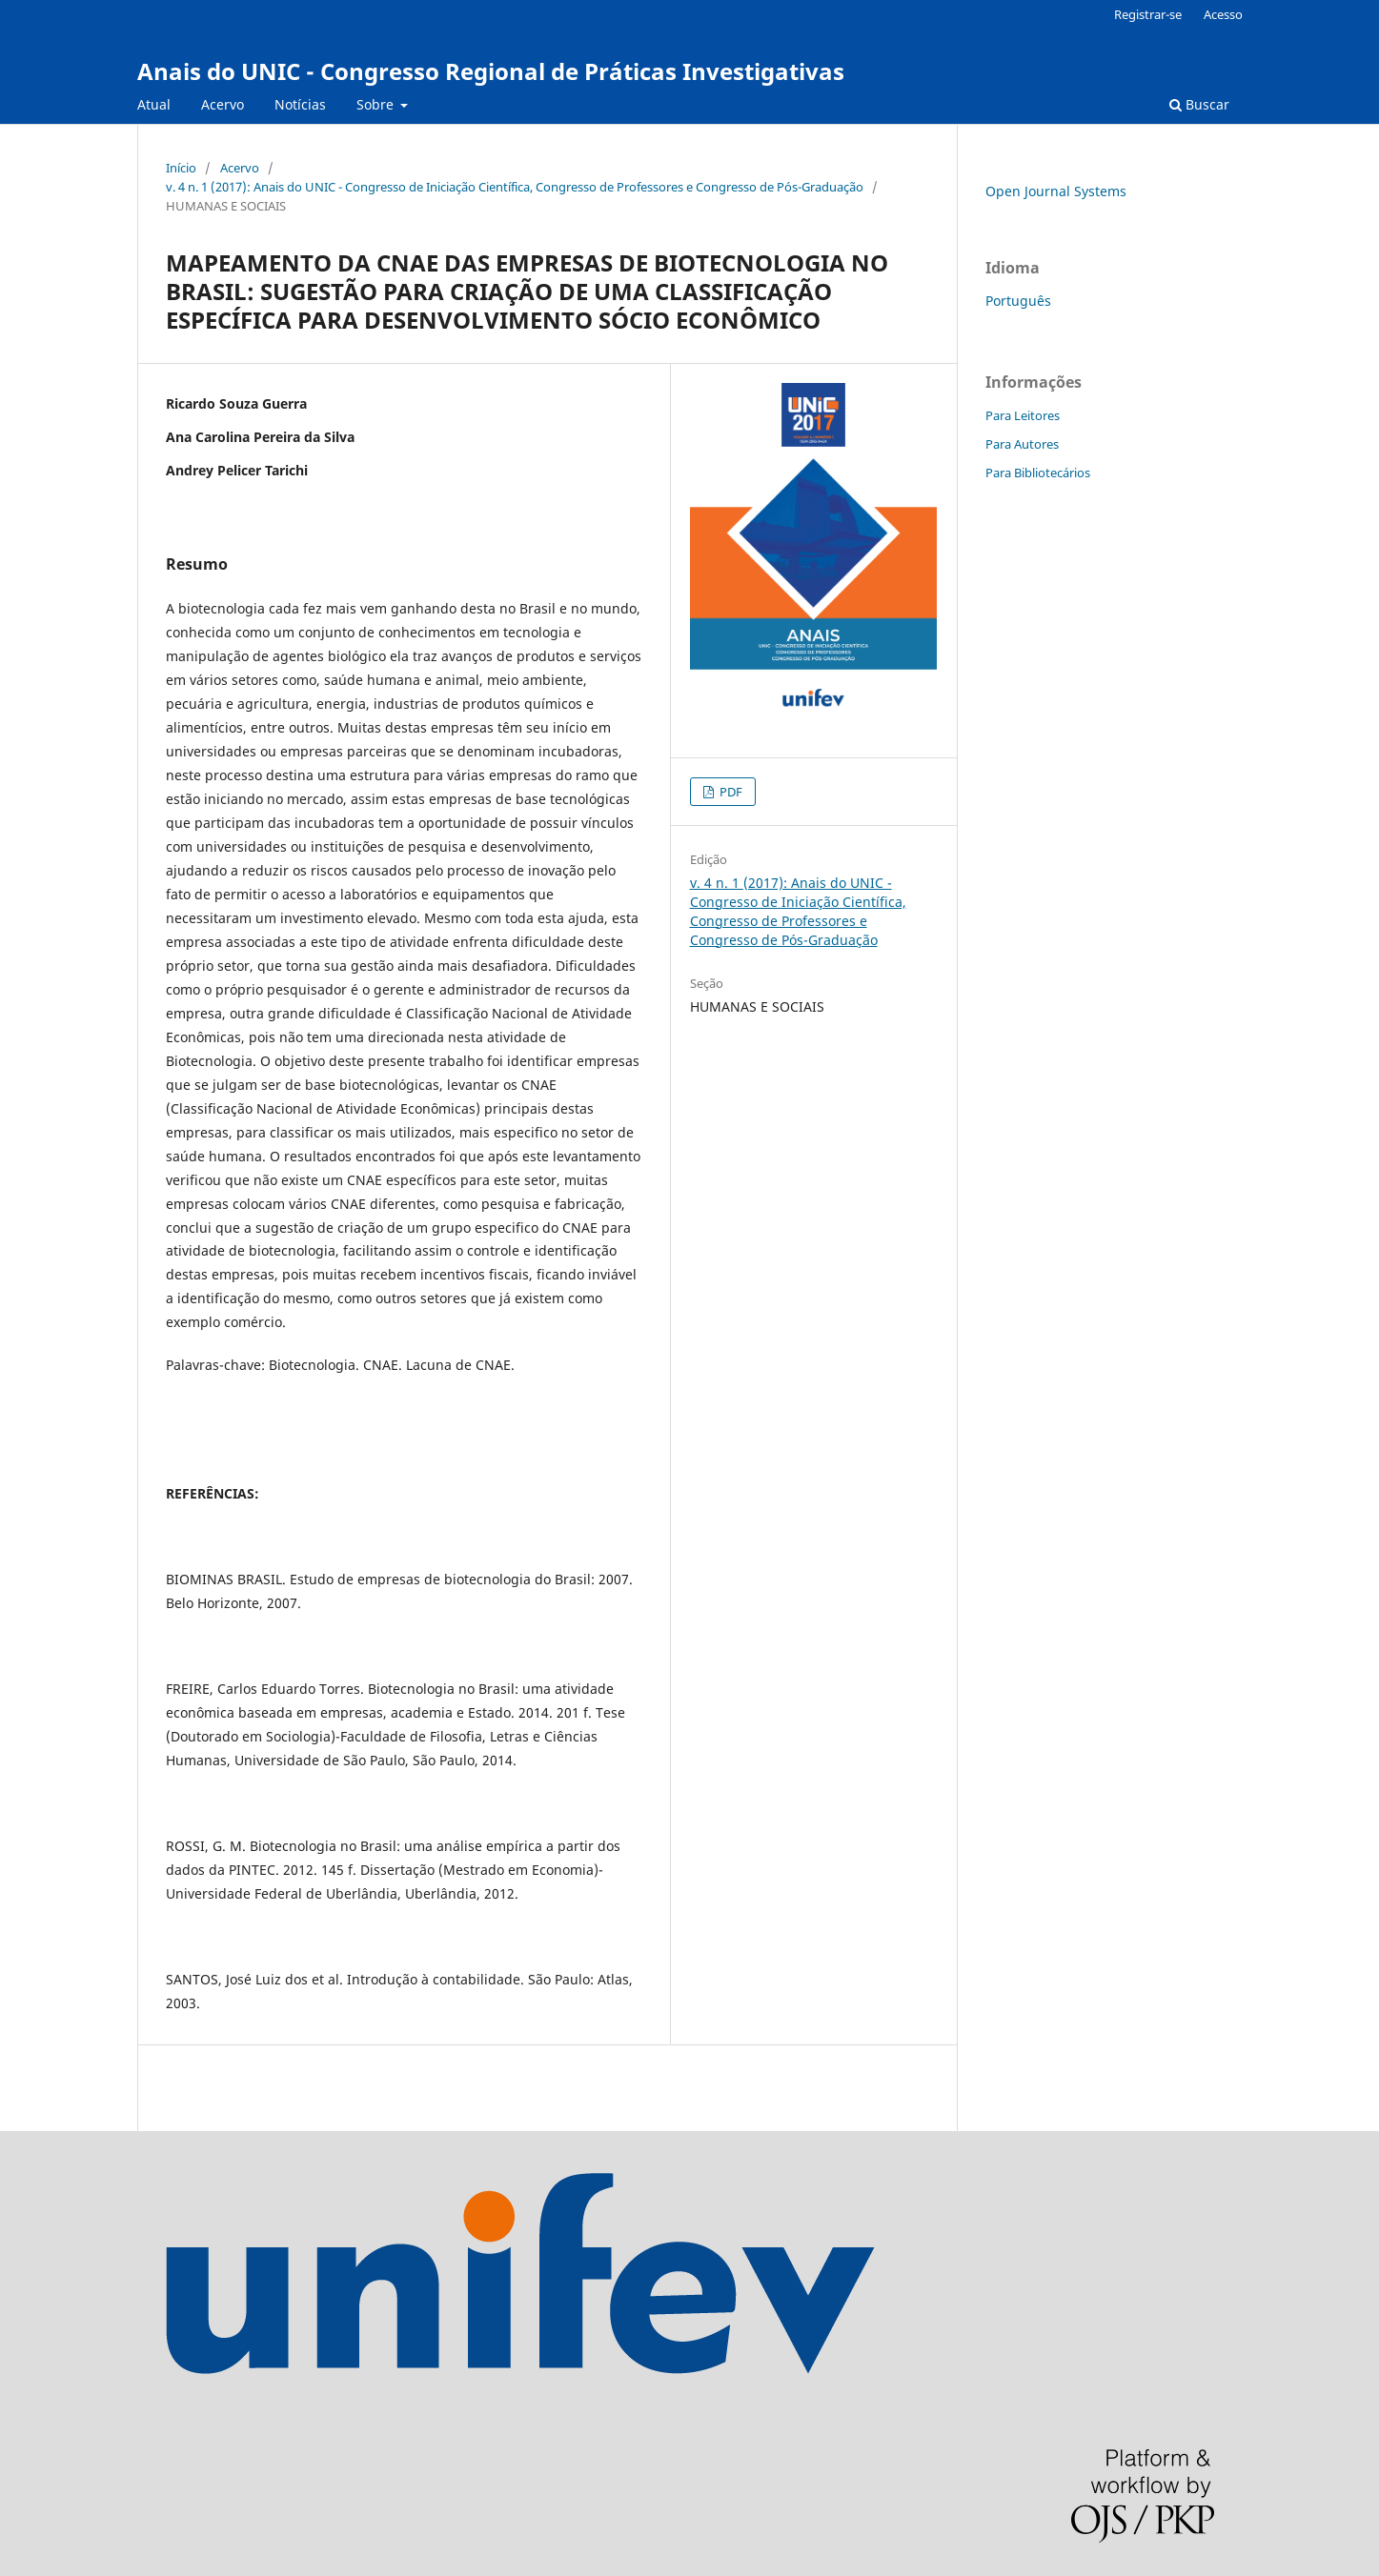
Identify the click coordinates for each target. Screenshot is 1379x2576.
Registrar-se (1148, 14)
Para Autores (1022, 444)
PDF (729, 791)
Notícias (300, 104)
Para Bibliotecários (1037, 472)
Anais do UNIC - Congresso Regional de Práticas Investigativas (490, 71)
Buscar (1199, 104)
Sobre (376, 104)
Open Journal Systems (1055, 191)
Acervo (222, 104)
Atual (154, 104)
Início (181, 167)
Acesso (1223, 14)
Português (1018, 301)
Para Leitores (1022, 415)
